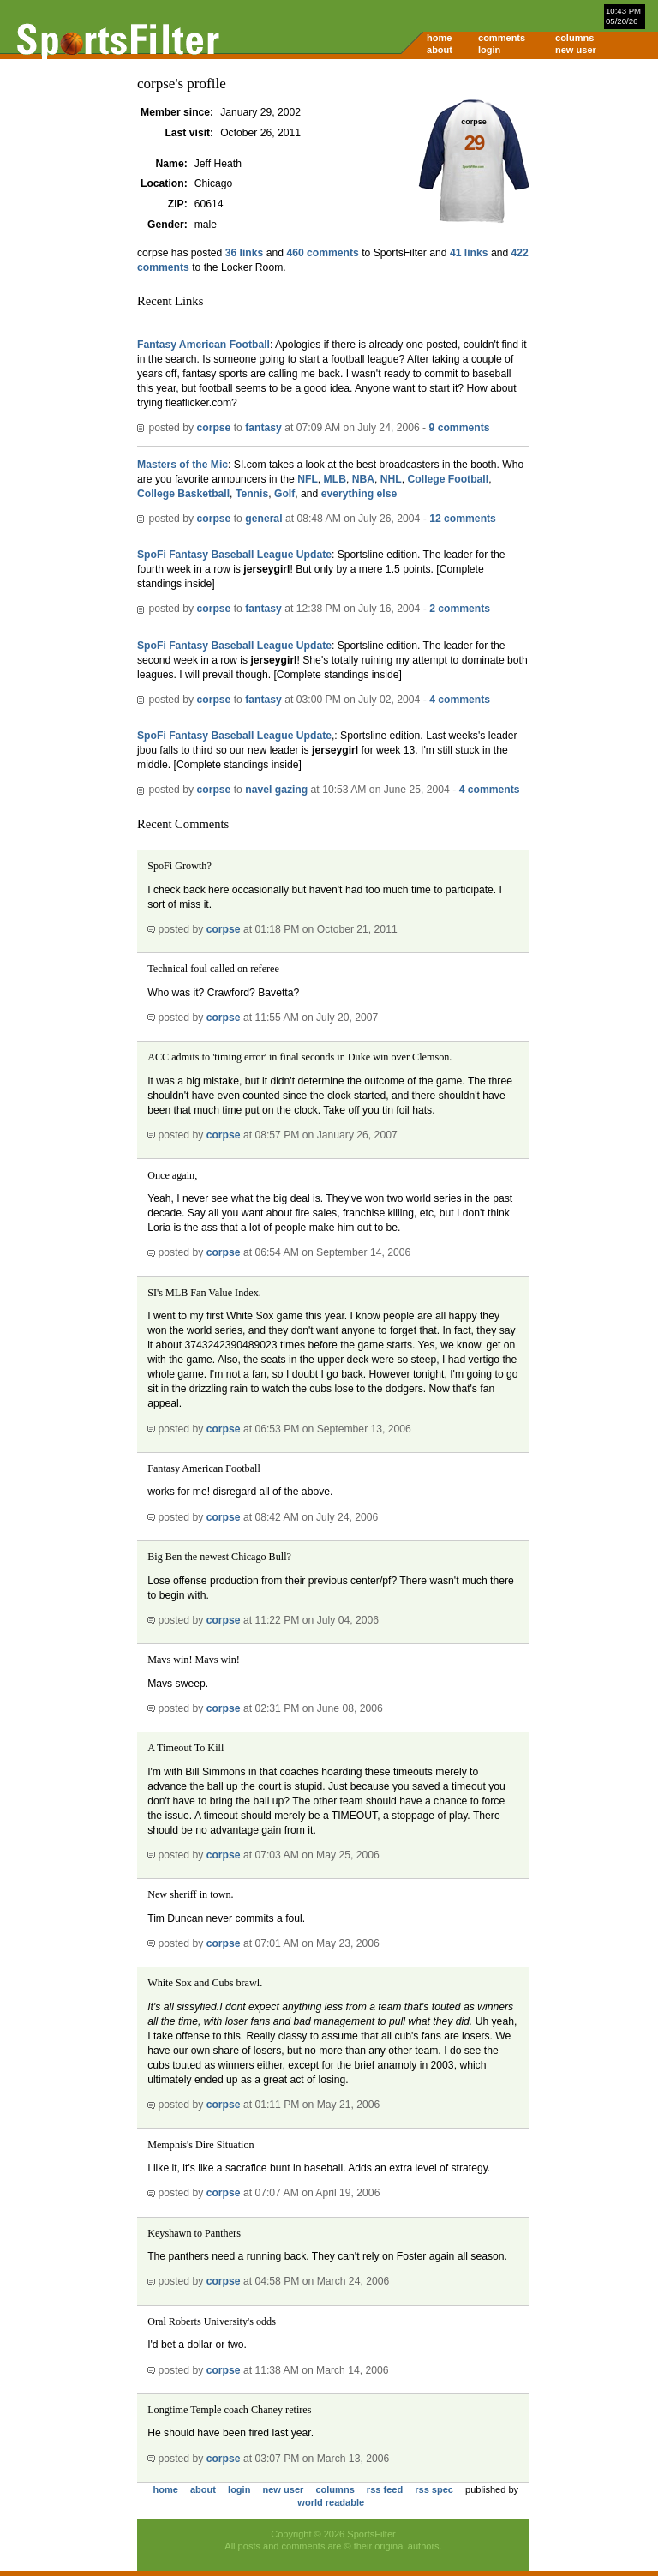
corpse (213, 428)
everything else (359, 494)
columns (574, 38)
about (439, 50)
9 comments (459, 428)
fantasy (263, 428)
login (489, 50)
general (263, 519)
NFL (307, 479)
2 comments (459, 609)
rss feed (385, 2489)
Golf (284, 494)
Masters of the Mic (182, 465)
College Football (448, 479)
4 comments (459, 700)
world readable (330, 2502)
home (439, 38)
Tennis (252, 494)
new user (575, 50)
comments (501, 38)
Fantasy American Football (203, 345)
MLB (335, 479)
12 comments (462, 519)
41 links (469, 253)
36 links (244, 253)
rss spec (434, 2489)
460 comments (322, 253)
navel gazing (276, 790)
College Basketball (183, 494)
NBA (363, 479)
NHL (391, 479)
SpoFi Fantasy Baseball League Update (234, 555)
